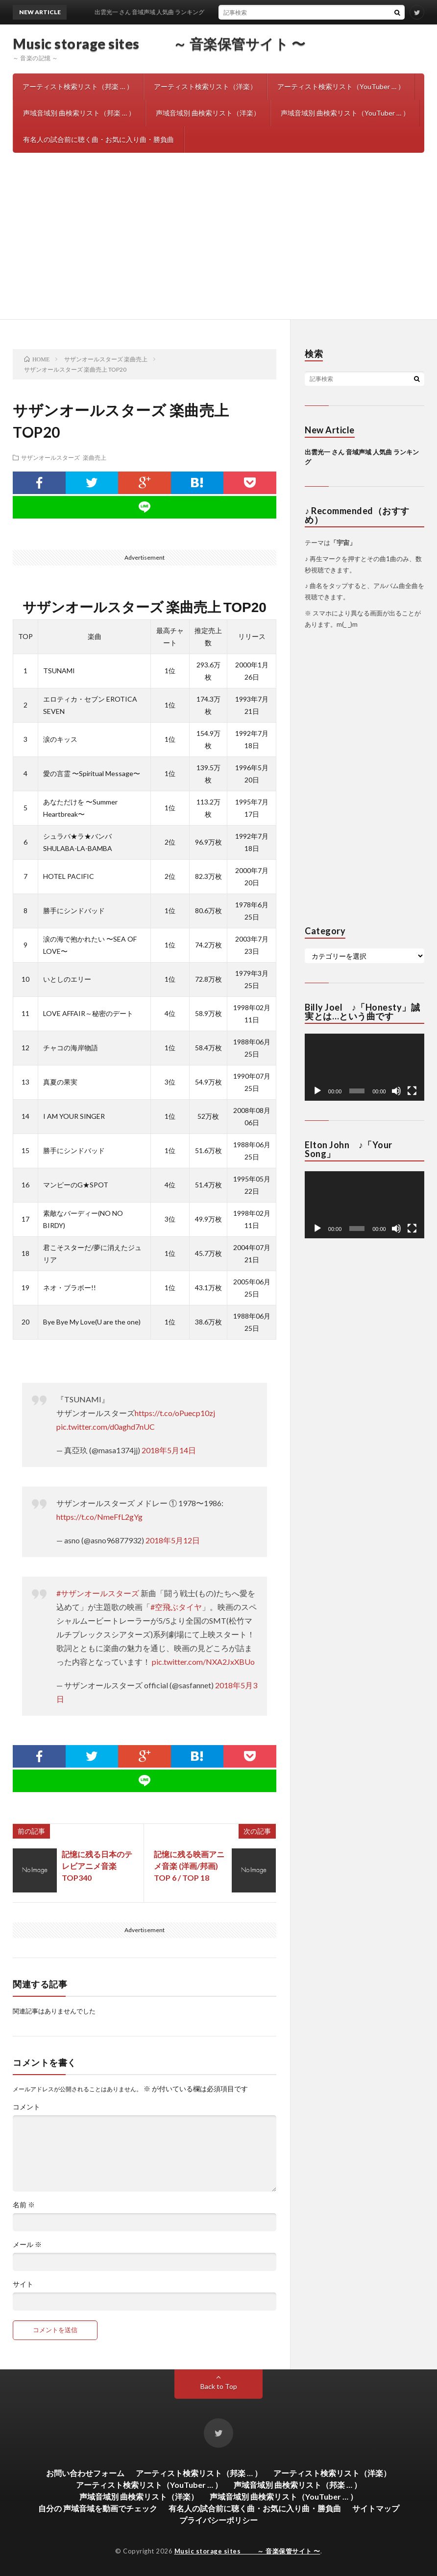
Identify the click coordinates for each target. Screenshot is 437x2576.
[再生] (317, 1091)
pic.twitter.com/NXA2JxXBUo (203, 1661)
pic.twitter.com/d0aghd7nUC (105, 1426)
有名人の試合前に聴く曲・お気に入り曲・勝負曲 (98, 139)
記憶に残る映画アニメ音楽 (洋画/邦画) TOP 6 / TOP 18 (189, 1865)
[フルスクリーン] (412, 1091)
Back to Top (218, 2386)
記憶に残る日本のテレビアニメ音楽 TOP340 (97, 1865)
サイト (23, 2284)
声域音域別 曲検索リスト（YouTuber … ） (345, 113)
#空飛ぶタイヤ (176, 1606)
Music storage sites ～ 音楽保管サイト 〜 (159, 43)
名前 (24, 2204)
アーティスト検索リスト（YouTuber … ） (341, 86)
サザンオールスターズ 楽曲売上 (63, 457)
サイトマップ (375, 2508)
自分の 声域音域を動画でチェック (97, 2508)
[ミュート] (396, 1091)
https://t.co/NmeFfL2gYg (99, 1516)
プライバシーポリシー (218, 2520)
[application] (364, 1067)
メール (27, 2244)
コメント (26, 2106)
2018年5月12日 (173, 1540)
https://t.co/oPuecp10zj (175, 1413)
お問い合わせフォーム (85, 2473)
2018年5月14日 (169, 1450)
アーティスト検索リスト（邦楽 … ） (78, 86)
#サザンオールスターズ (97, 1593)
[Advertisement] (218, 245)
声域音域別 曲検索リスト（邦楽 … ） (79, 113)
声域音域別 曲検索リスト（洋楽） (208, 113)
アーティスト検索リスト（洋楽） (205, 86)
